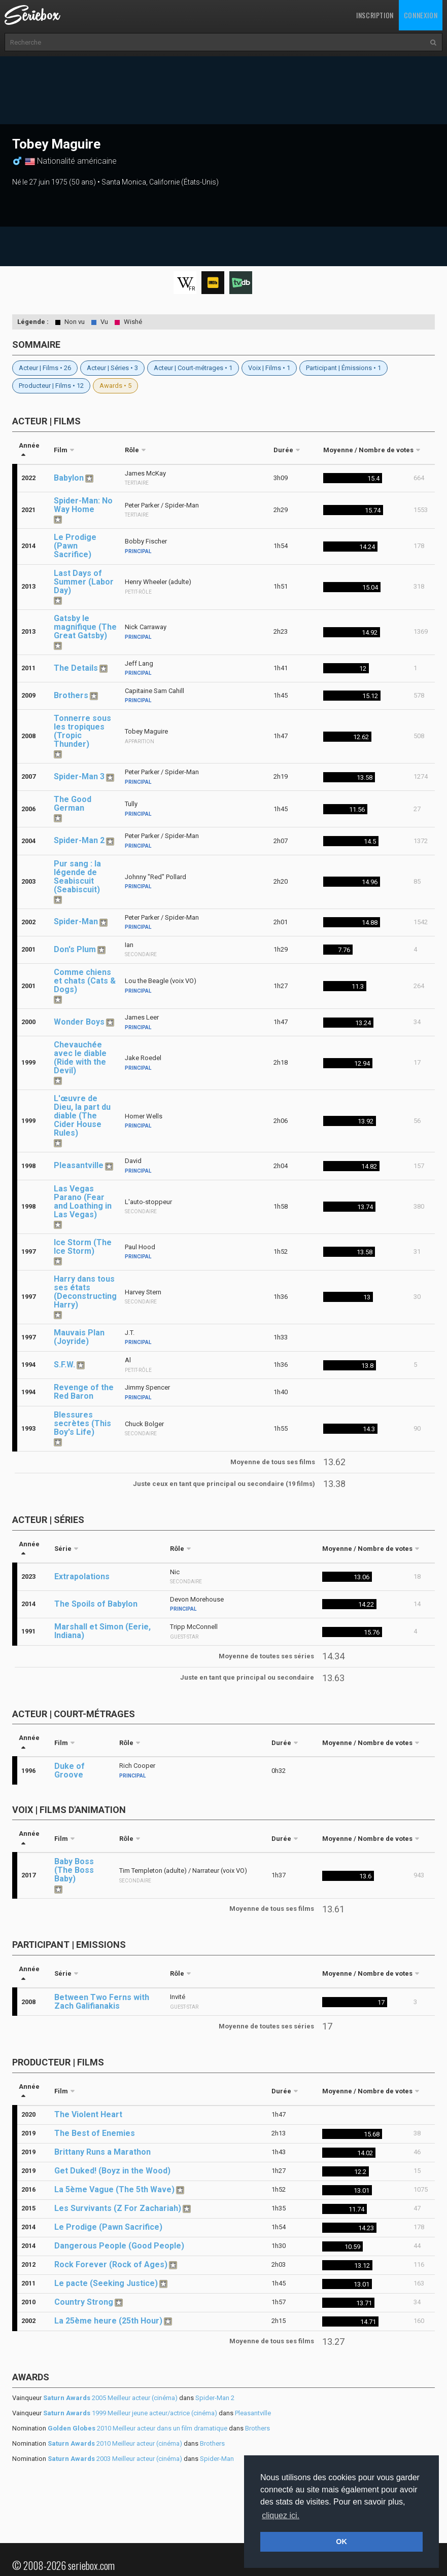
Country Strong (83, 2302)
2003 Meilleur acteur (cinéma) (115, 2458)
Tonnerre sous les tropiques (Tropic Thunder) (82, 731)
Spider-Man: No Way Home (83, 505)
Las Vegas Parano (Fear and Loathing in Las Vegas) (83, 1201)
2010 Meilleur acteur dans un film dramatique (137, 2428)
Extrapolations (82, 1576)
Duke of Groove (69, 1770)
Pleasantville (79, 1165)
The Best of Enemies (94, 2133)
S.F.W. (64, 1364)
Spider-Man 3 (79, 776)
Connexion (420, 15)
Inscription (375, 15)
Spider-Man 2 (79, 840)
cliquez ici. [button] (280, 2515)
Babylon (69, 478)
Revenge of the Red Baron (84, 1391)
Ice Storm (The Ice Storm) (83, 1246)
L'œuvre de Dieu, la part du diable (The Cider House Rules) (82, 1115)
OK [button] (341, 2541)
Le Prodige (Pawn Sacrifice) (75, 546)
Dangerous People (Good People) (119, 2245)
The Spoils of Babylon (95, 1604)
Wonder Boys (79, 1022)
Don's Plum (75, 949)
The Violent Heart (88, 2114)
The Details (76, 668)
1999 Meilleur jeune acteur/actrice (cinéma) (130, 2413)
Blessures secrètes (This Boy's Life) (82, 1423)
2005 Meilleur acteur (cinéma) (110, 2398)
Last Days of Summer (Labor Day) (84, 582)
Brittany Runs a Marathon (102, 2152)
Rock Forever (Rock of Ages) (110, 2264)
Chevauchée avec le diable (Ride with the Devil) (80, 1057)
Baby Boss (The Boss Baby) (74, 1870)
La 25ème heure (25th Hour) (108, 2320)
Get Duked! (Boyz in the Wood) (112, 2170)
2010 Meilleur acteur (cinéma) (115, 2443)
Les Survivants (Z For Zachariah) (117, 2208)
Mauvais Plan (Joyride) (79, 1337)
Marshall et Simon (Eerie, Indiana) (102, 1631)
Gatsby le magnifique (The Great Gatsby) (85, 627)
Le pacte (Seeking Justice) (106, 2283)
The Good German (72, 803)
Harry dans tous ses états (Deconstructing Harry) (85, 1292)
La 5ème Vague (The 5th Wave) (114, 2189)
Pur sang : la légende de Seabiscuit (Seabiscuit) (77, 876)
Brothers (71, 695)
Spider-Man (76, 921)
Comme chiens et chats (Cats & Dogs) (85, 981)
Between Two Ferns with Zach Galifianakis (101, 2001)
